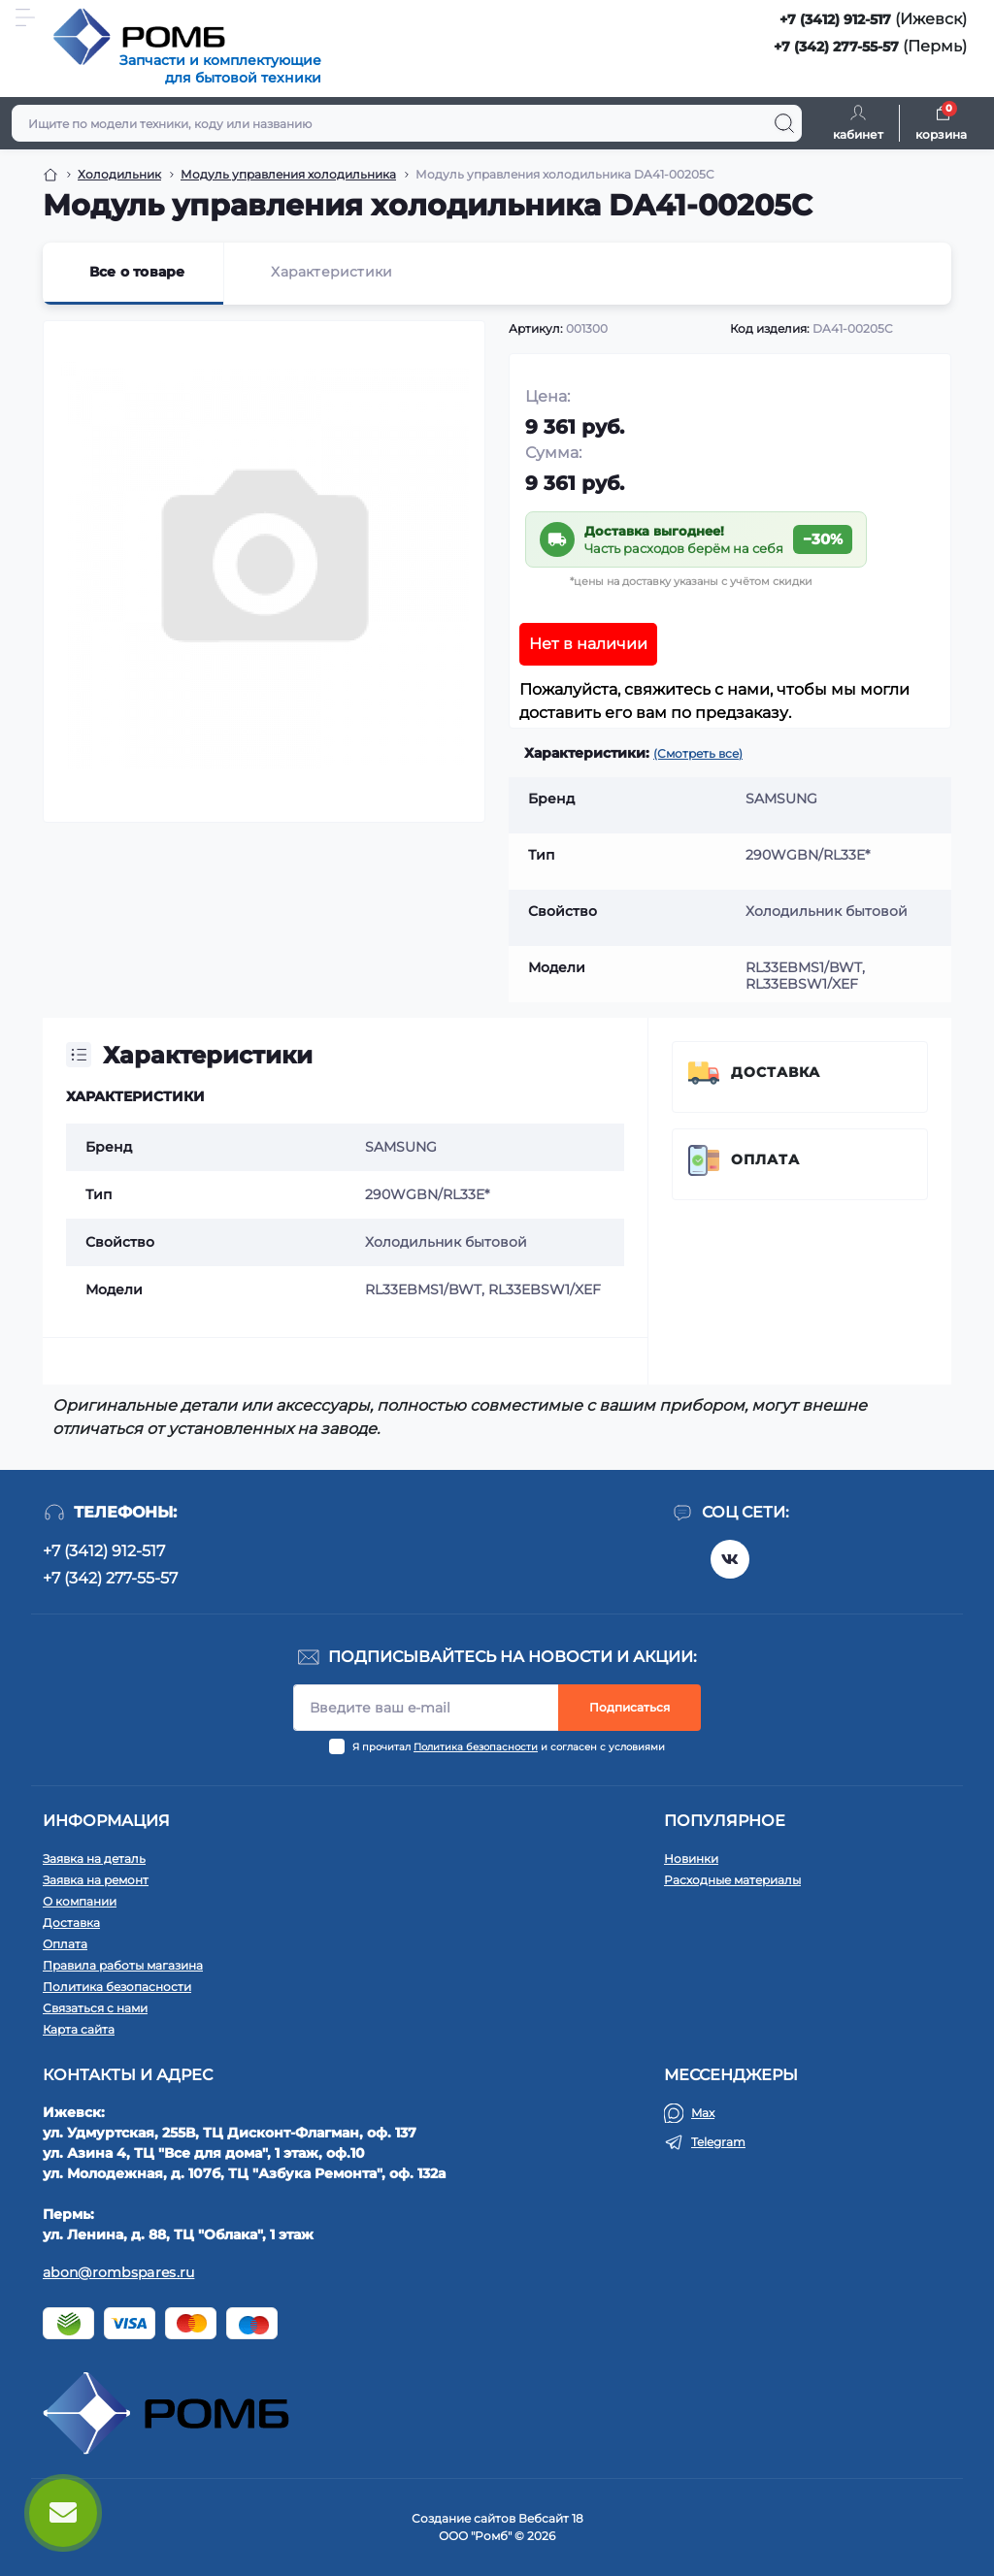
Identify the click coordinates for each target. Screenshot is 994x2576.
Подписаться (629, 1707)
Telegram (718, 2142)
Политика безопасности (476, 1747)
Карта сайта (79, 2029)
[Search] (784, 123)
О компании (79, 1901)
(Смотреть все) (698, 753)
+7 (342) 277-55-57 (836, 46)
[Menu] (25, 17)
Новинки (691, 1858)
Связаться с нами (95, 2008)
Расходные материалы (732, 1880)
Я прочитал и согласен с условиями (508, 1747)
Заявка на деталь (94, 1858)
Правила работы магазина (123, 1965)
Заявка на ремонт (96, 1880)
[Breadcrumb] (50, 174)
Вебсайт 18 (550, 2518)
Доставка (775, 1072)
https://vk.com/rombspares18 (730, 1559)
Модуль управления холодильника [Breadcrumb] (288, 174)
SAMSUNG (401, 1147)
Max (702, 2112)
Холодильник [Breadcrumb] (119, 174)
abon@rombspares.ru (118, 2272)
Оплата (765, 1159)
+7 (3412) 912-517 (835, 19)
